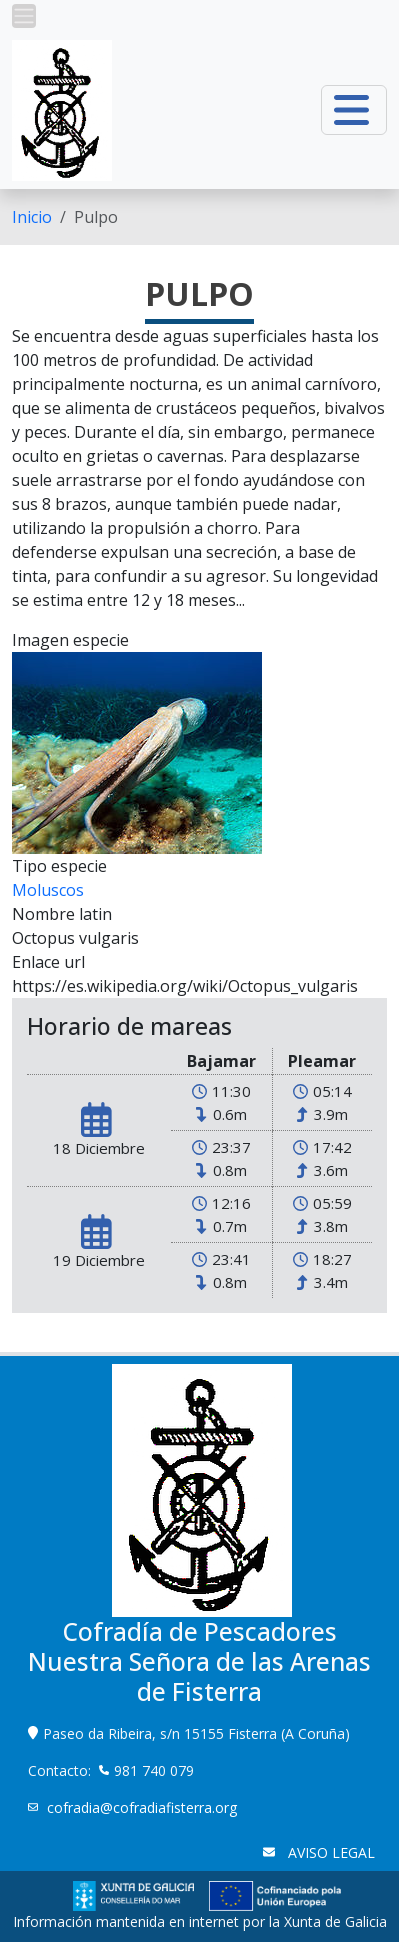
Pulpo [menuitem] (96, 217)
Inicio (32, 217)
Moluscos (48, 890)
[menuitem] (32, 217)
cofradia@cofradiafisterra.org (142, 1807)
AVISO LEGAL (329, 1852)
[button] (24, 16)
